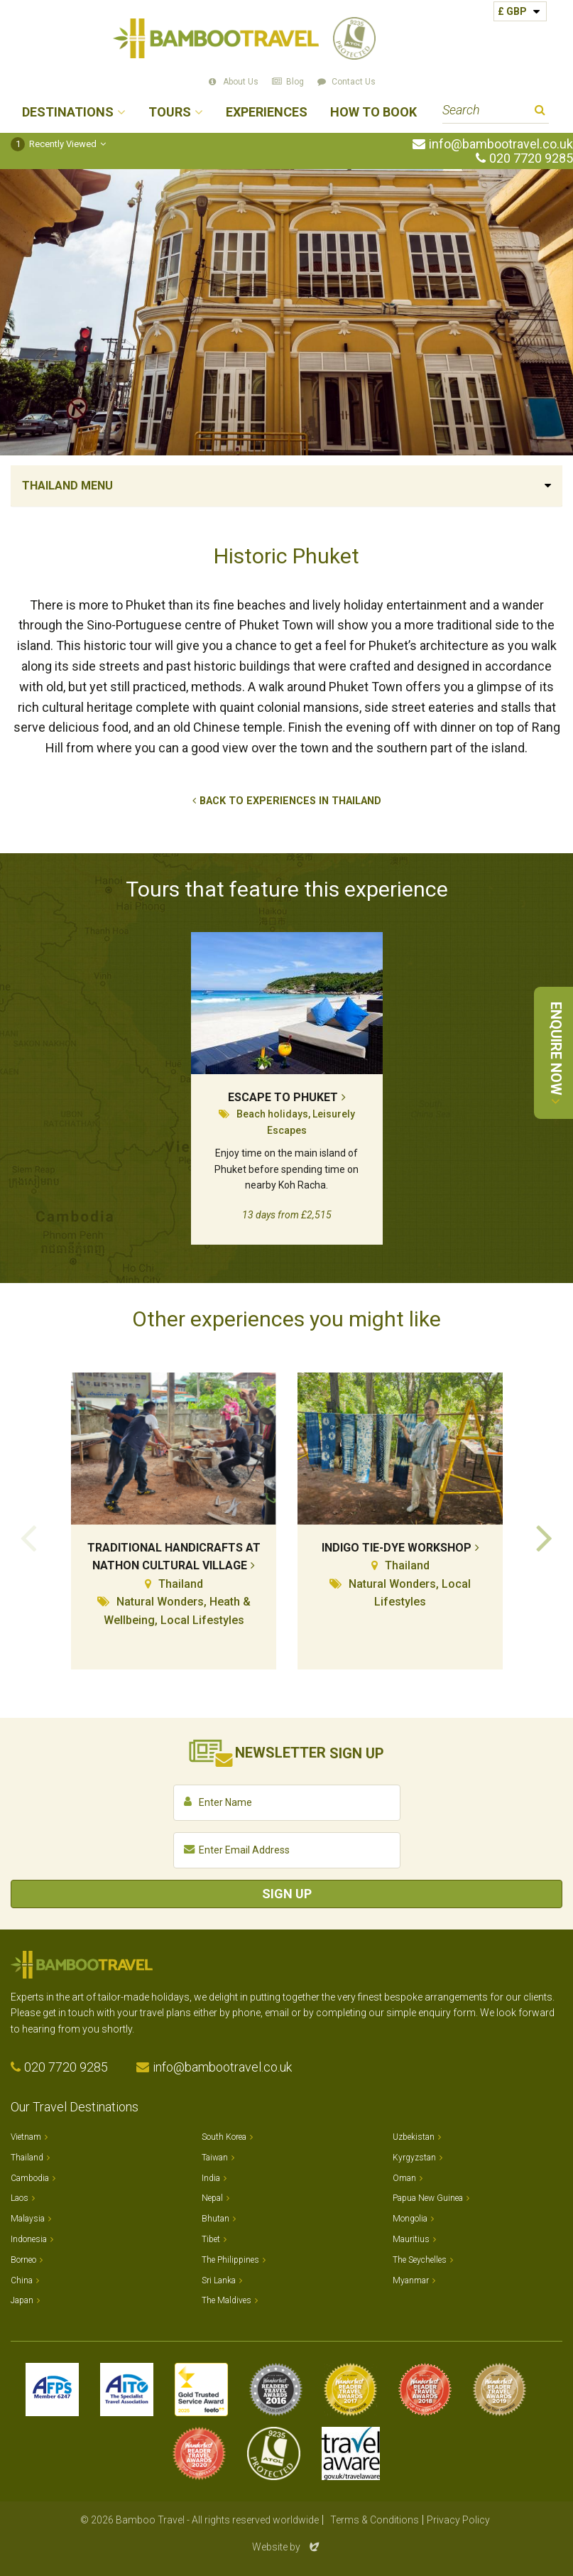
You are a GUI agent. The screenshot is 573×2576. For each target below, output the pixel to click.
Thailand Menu (67, 485)
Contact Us (354, 82)
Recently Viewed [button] (54, 144)
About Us (240, 82)
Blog (295, 82)
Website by (287, 2547)
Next (544, 1536)
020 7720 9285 (531, 158)
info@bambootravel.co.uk (501, 144)
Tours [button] (169, 112)
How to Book (373, 112)
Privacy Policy (458, 2520)
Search (540, 112)
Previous (28, 1536)
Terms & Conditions (374, 2520)
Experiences (266, 112)
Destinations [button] (68, 112)
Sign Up (287, 1893)
